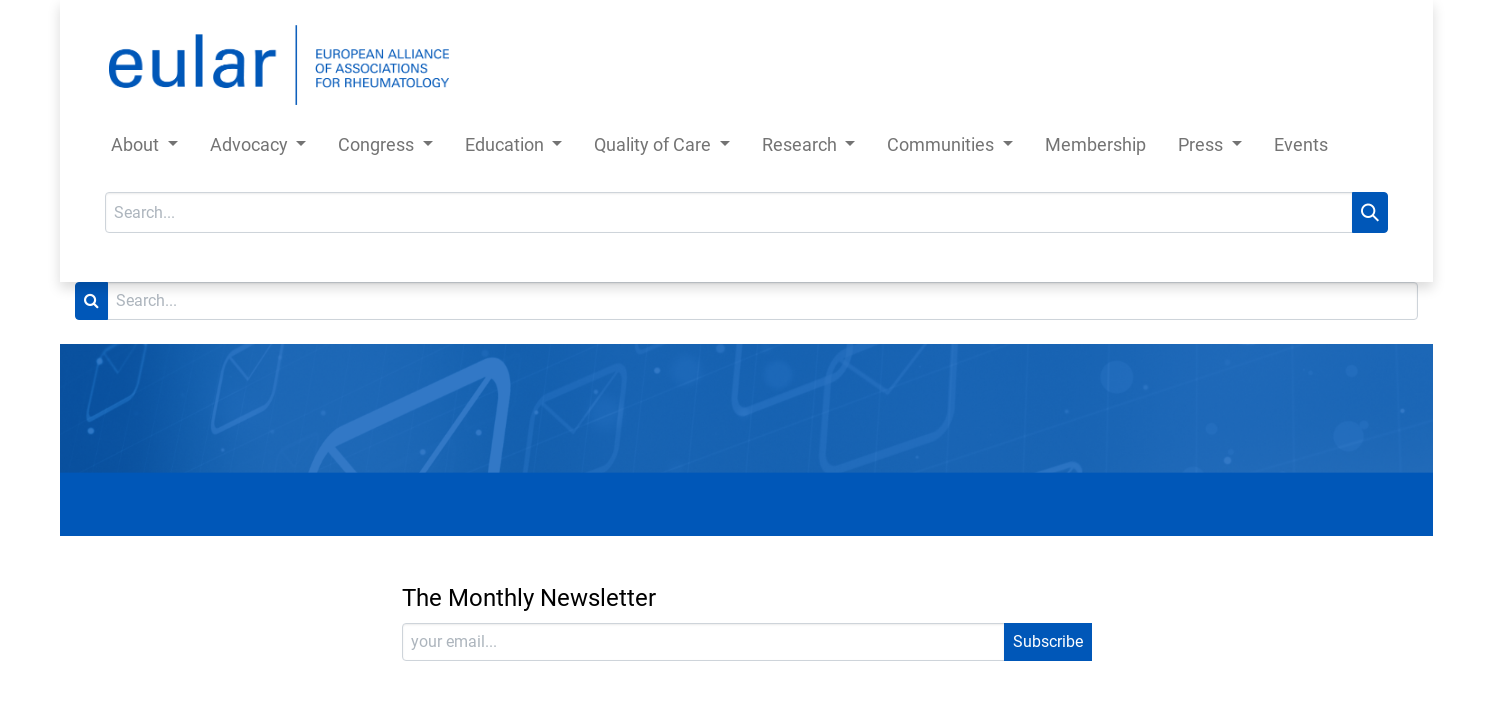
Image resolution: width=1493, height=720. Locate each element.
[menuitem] (1095, 148)
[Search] (1370, 212)
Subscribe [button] (1048, 641)
